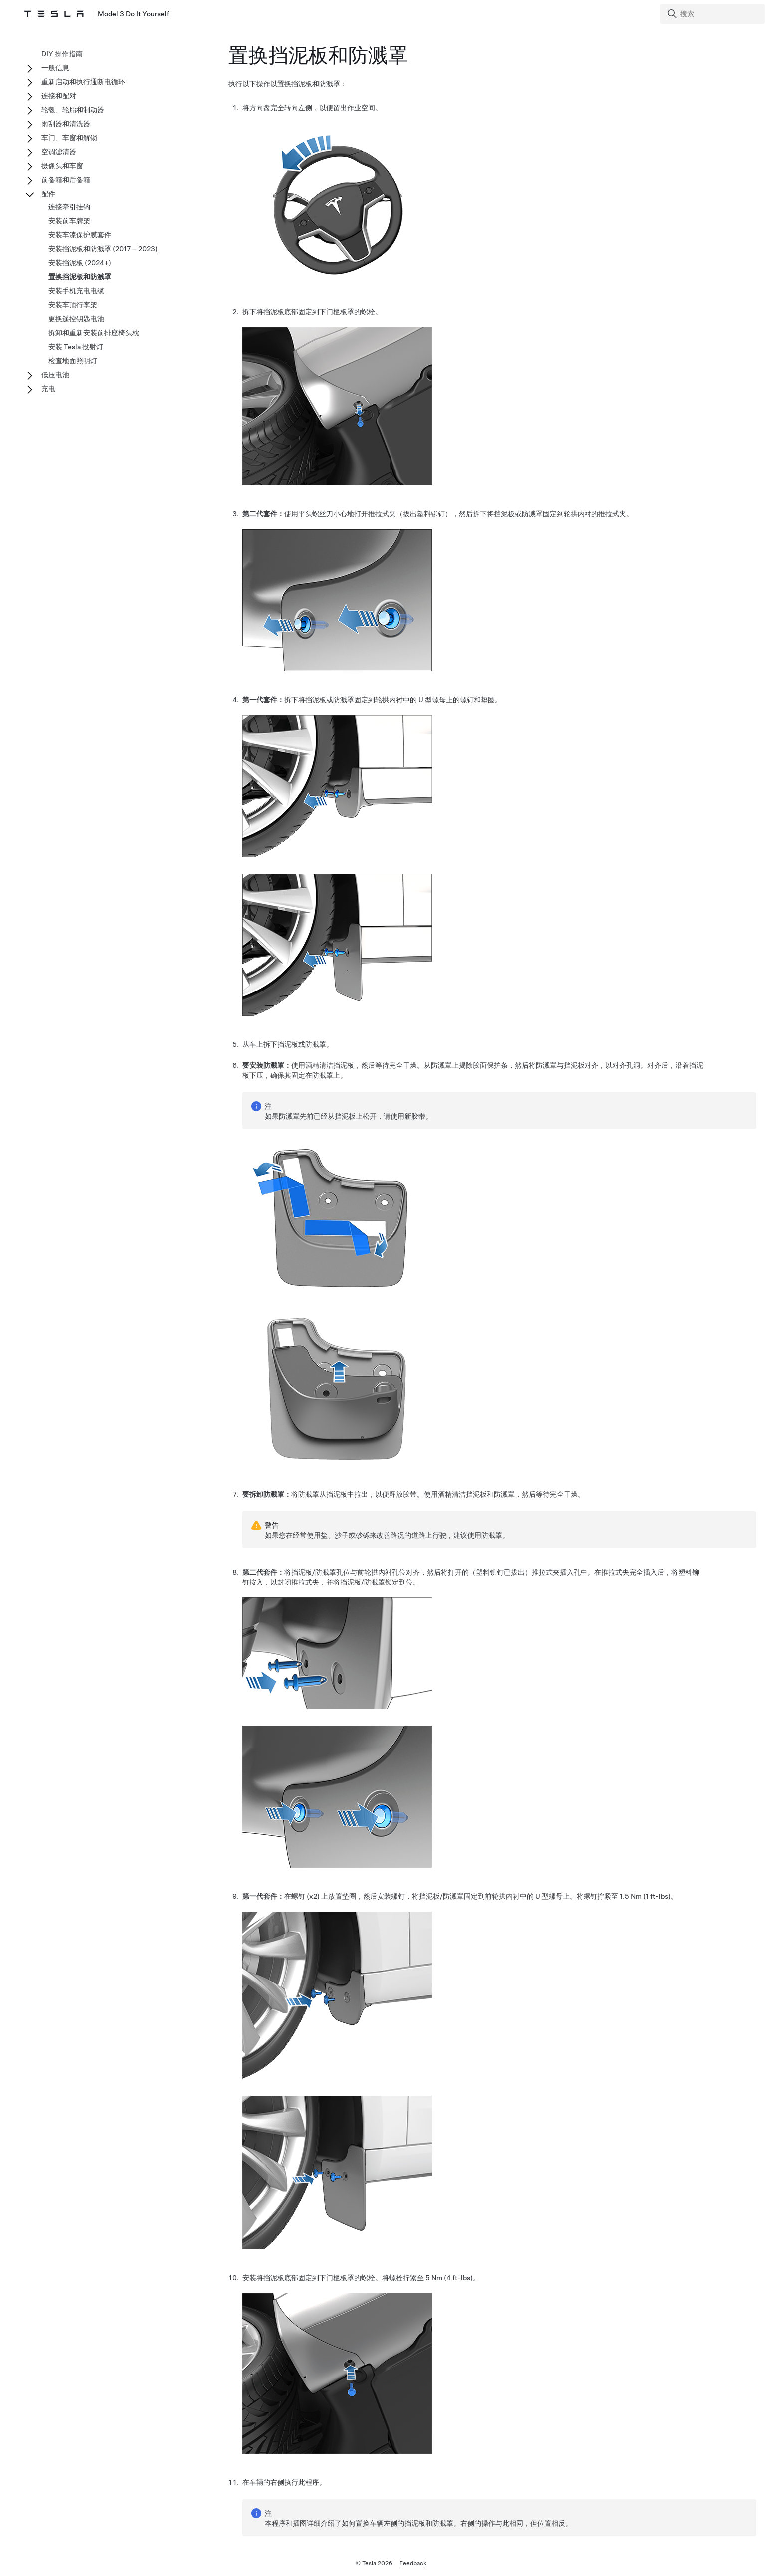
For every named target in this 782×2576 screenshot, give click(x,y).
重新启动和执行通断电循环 (83, 82)
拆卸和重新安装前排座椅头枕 (93, 333)
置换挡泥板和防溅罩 (79, 277)
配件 (48, 194)
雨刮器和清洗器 (65, 124)
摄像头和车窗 (62, 166)
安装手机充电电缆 (76, 291)
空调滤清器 (58, 152)
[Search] (713, 14)
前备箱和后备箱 (65, 180)
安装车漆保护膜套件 (79, 235)
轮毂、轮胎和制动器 (72, 110)
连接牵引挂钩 (69, 207)
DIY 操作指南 (62, 54)
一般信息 (55, 68)
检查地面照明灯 (72, 361)
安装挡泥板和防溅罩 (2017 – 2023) (103, 249)
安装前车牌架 (69, 221)
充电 (48, 389)
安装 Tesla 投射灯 (75, 347)
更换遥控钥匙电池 (76, 319)
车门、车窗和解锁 (69, 138)
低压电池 (55, 375)
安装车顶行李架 (72, 305)
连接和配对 (58, 96)
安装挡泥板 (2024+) (79, 263)
